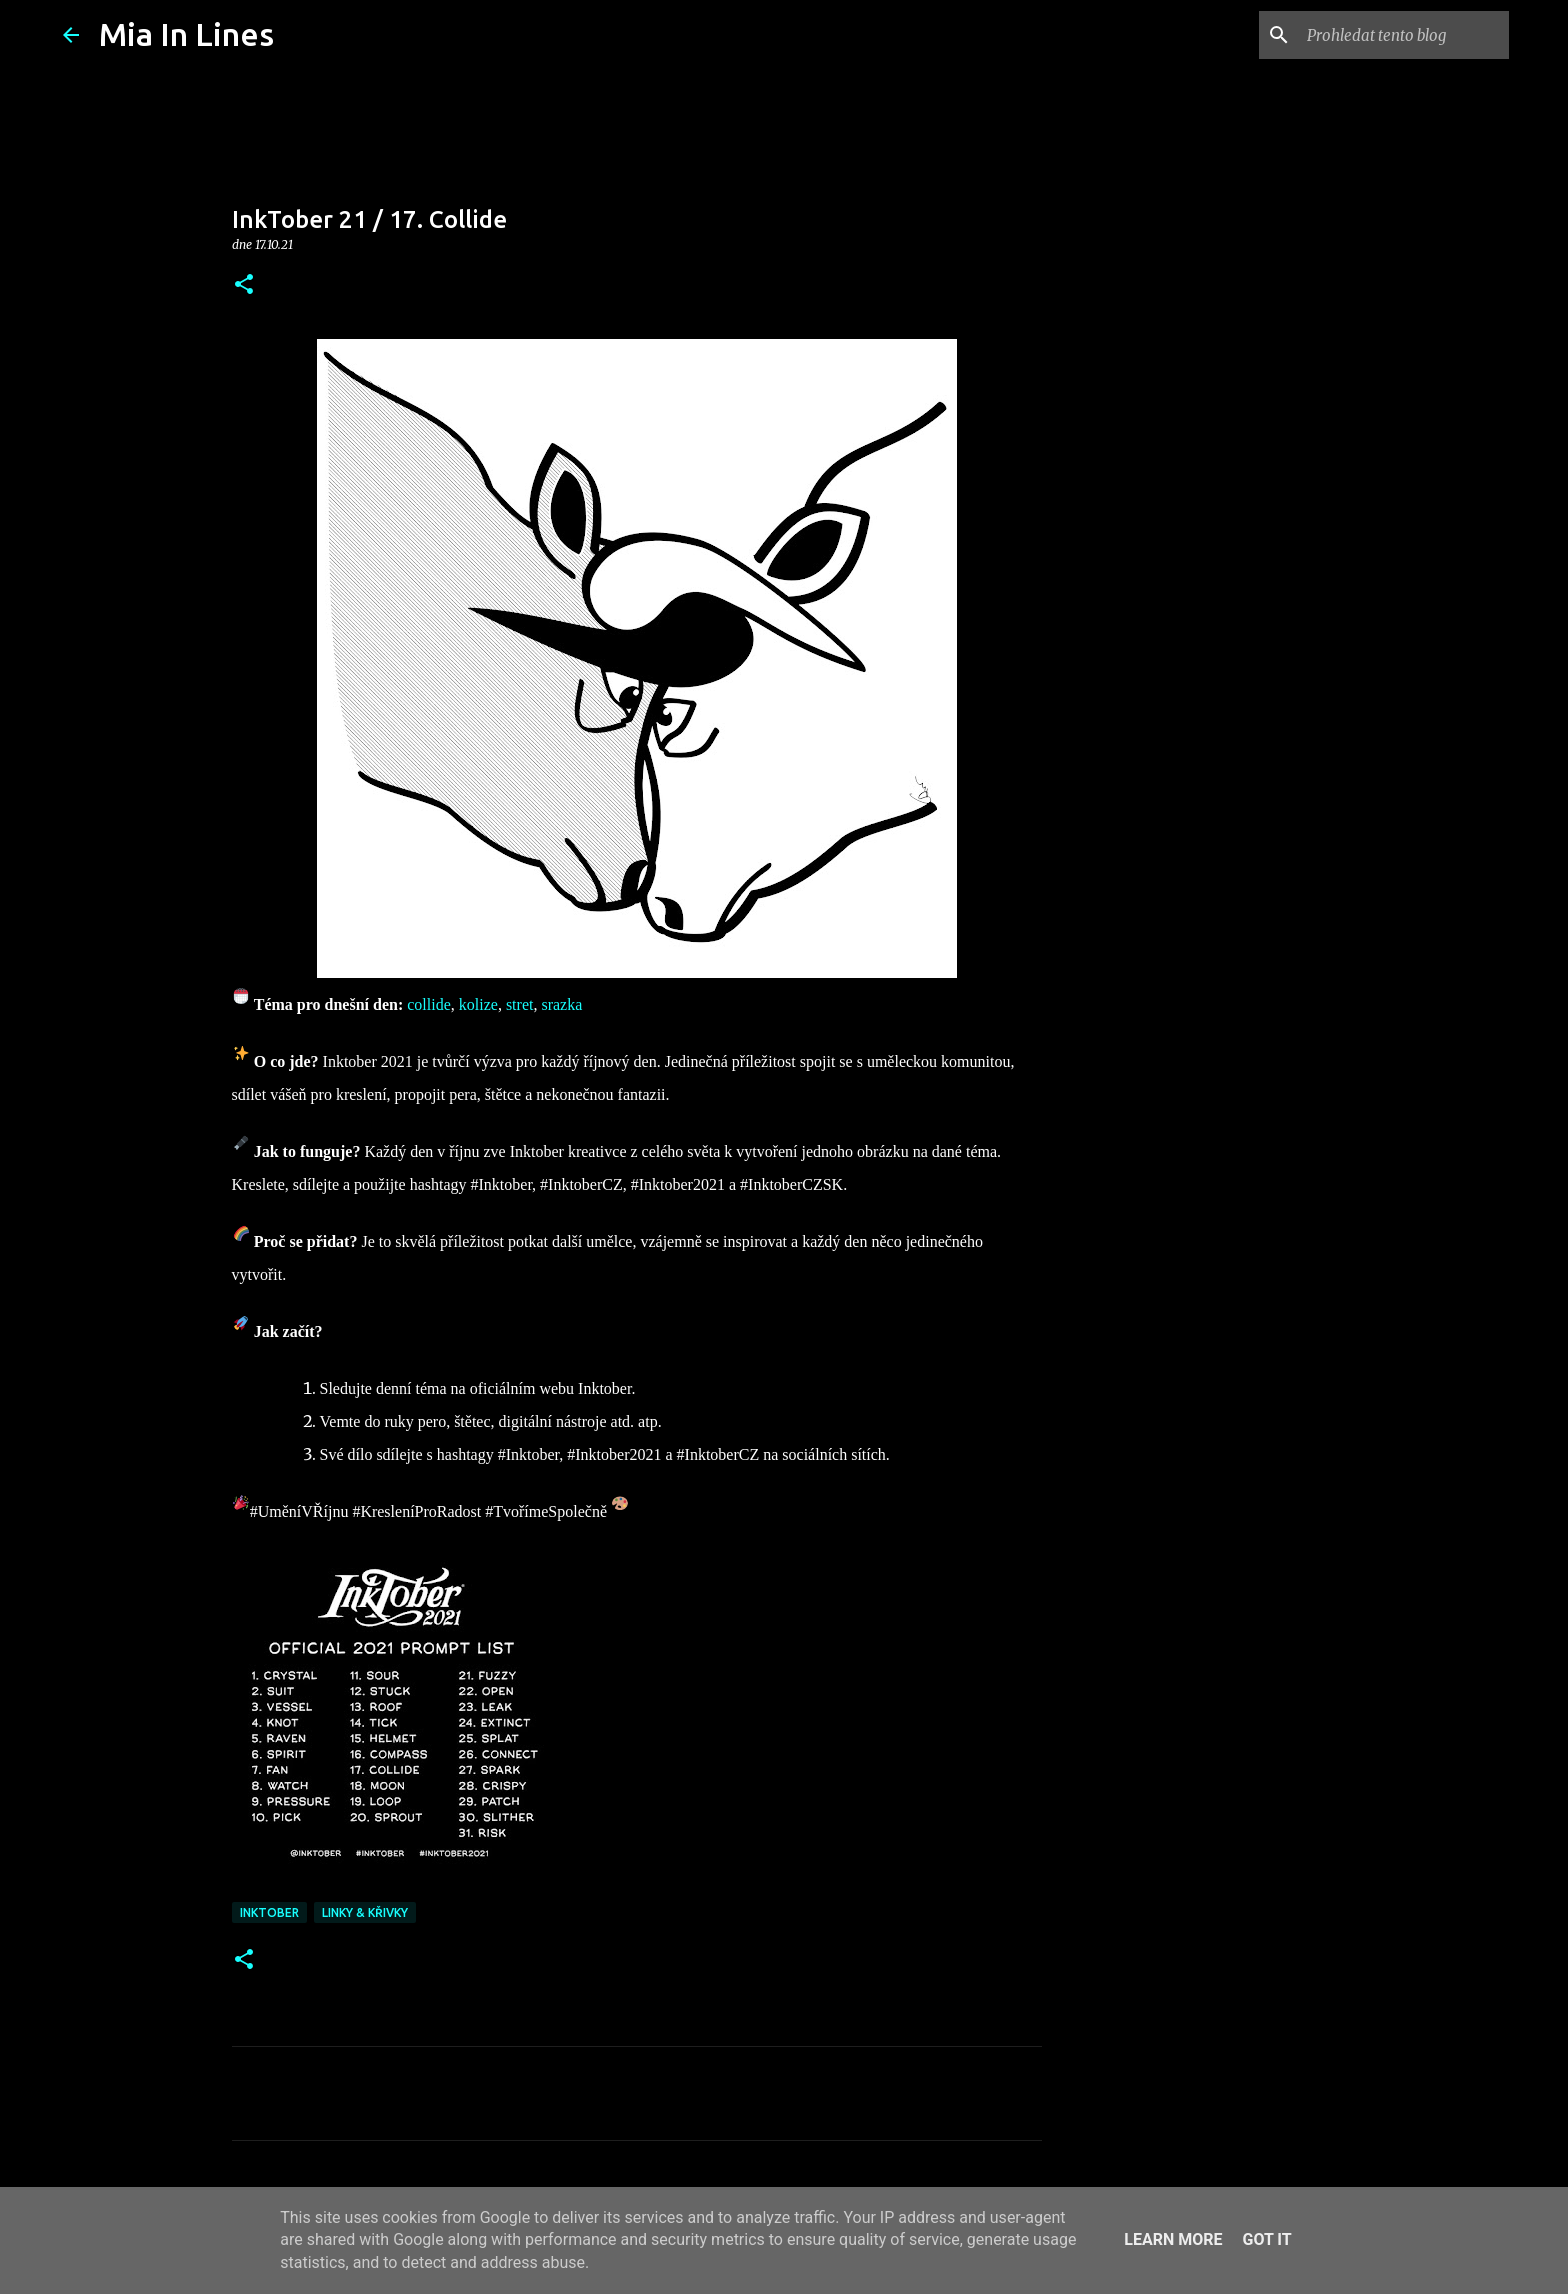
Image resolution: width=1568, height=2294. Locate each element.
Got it (1266, 2239)
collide (429, 1004)
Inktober (269, 1912)
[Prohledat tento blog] (1404, 35)
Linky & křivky (365, 1912)
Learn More (1173, 2239)
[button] (244, 285)
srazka (561, 1004)
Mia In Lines (186, 34)
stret (520, 1004)
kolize (478, 1004)
